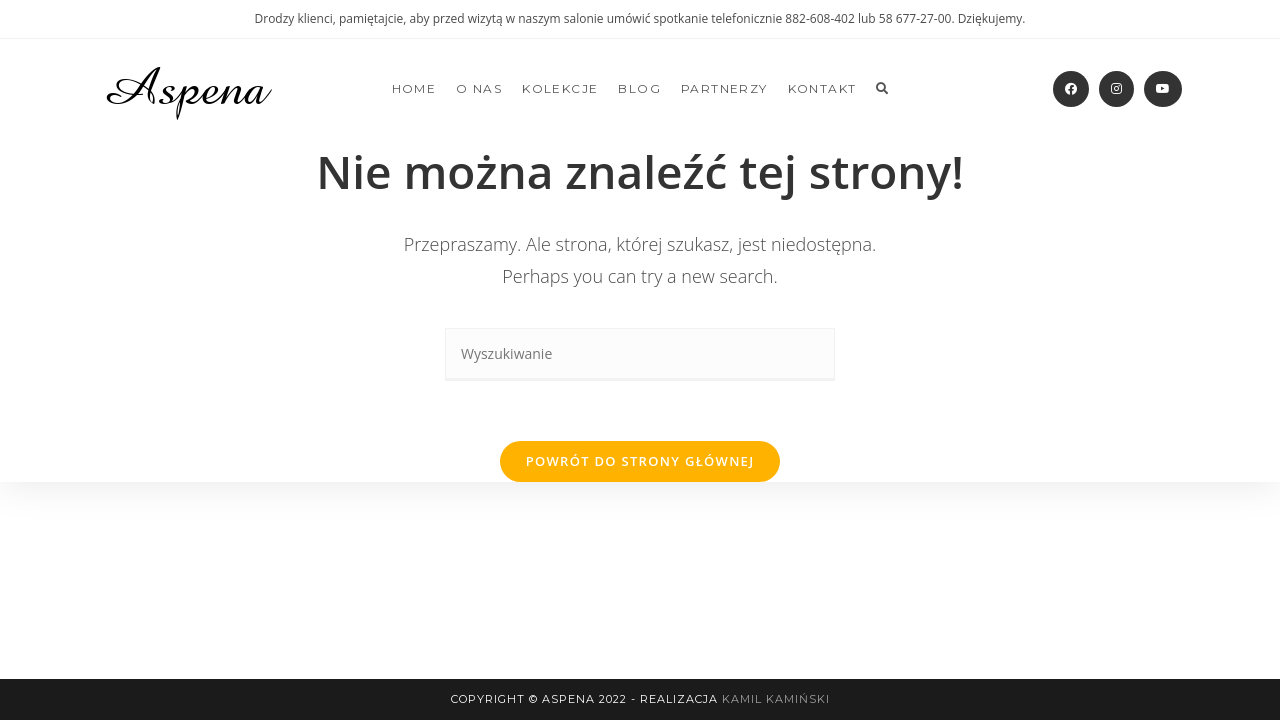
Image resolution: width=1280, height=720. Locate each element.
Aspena (183, 88)
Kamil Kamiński (776, 699)
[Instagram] (1116, 89)
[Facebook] (1071, 89)
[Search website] (882, 89)
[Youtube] (1163, 89)
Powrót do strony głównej (640, 461)
